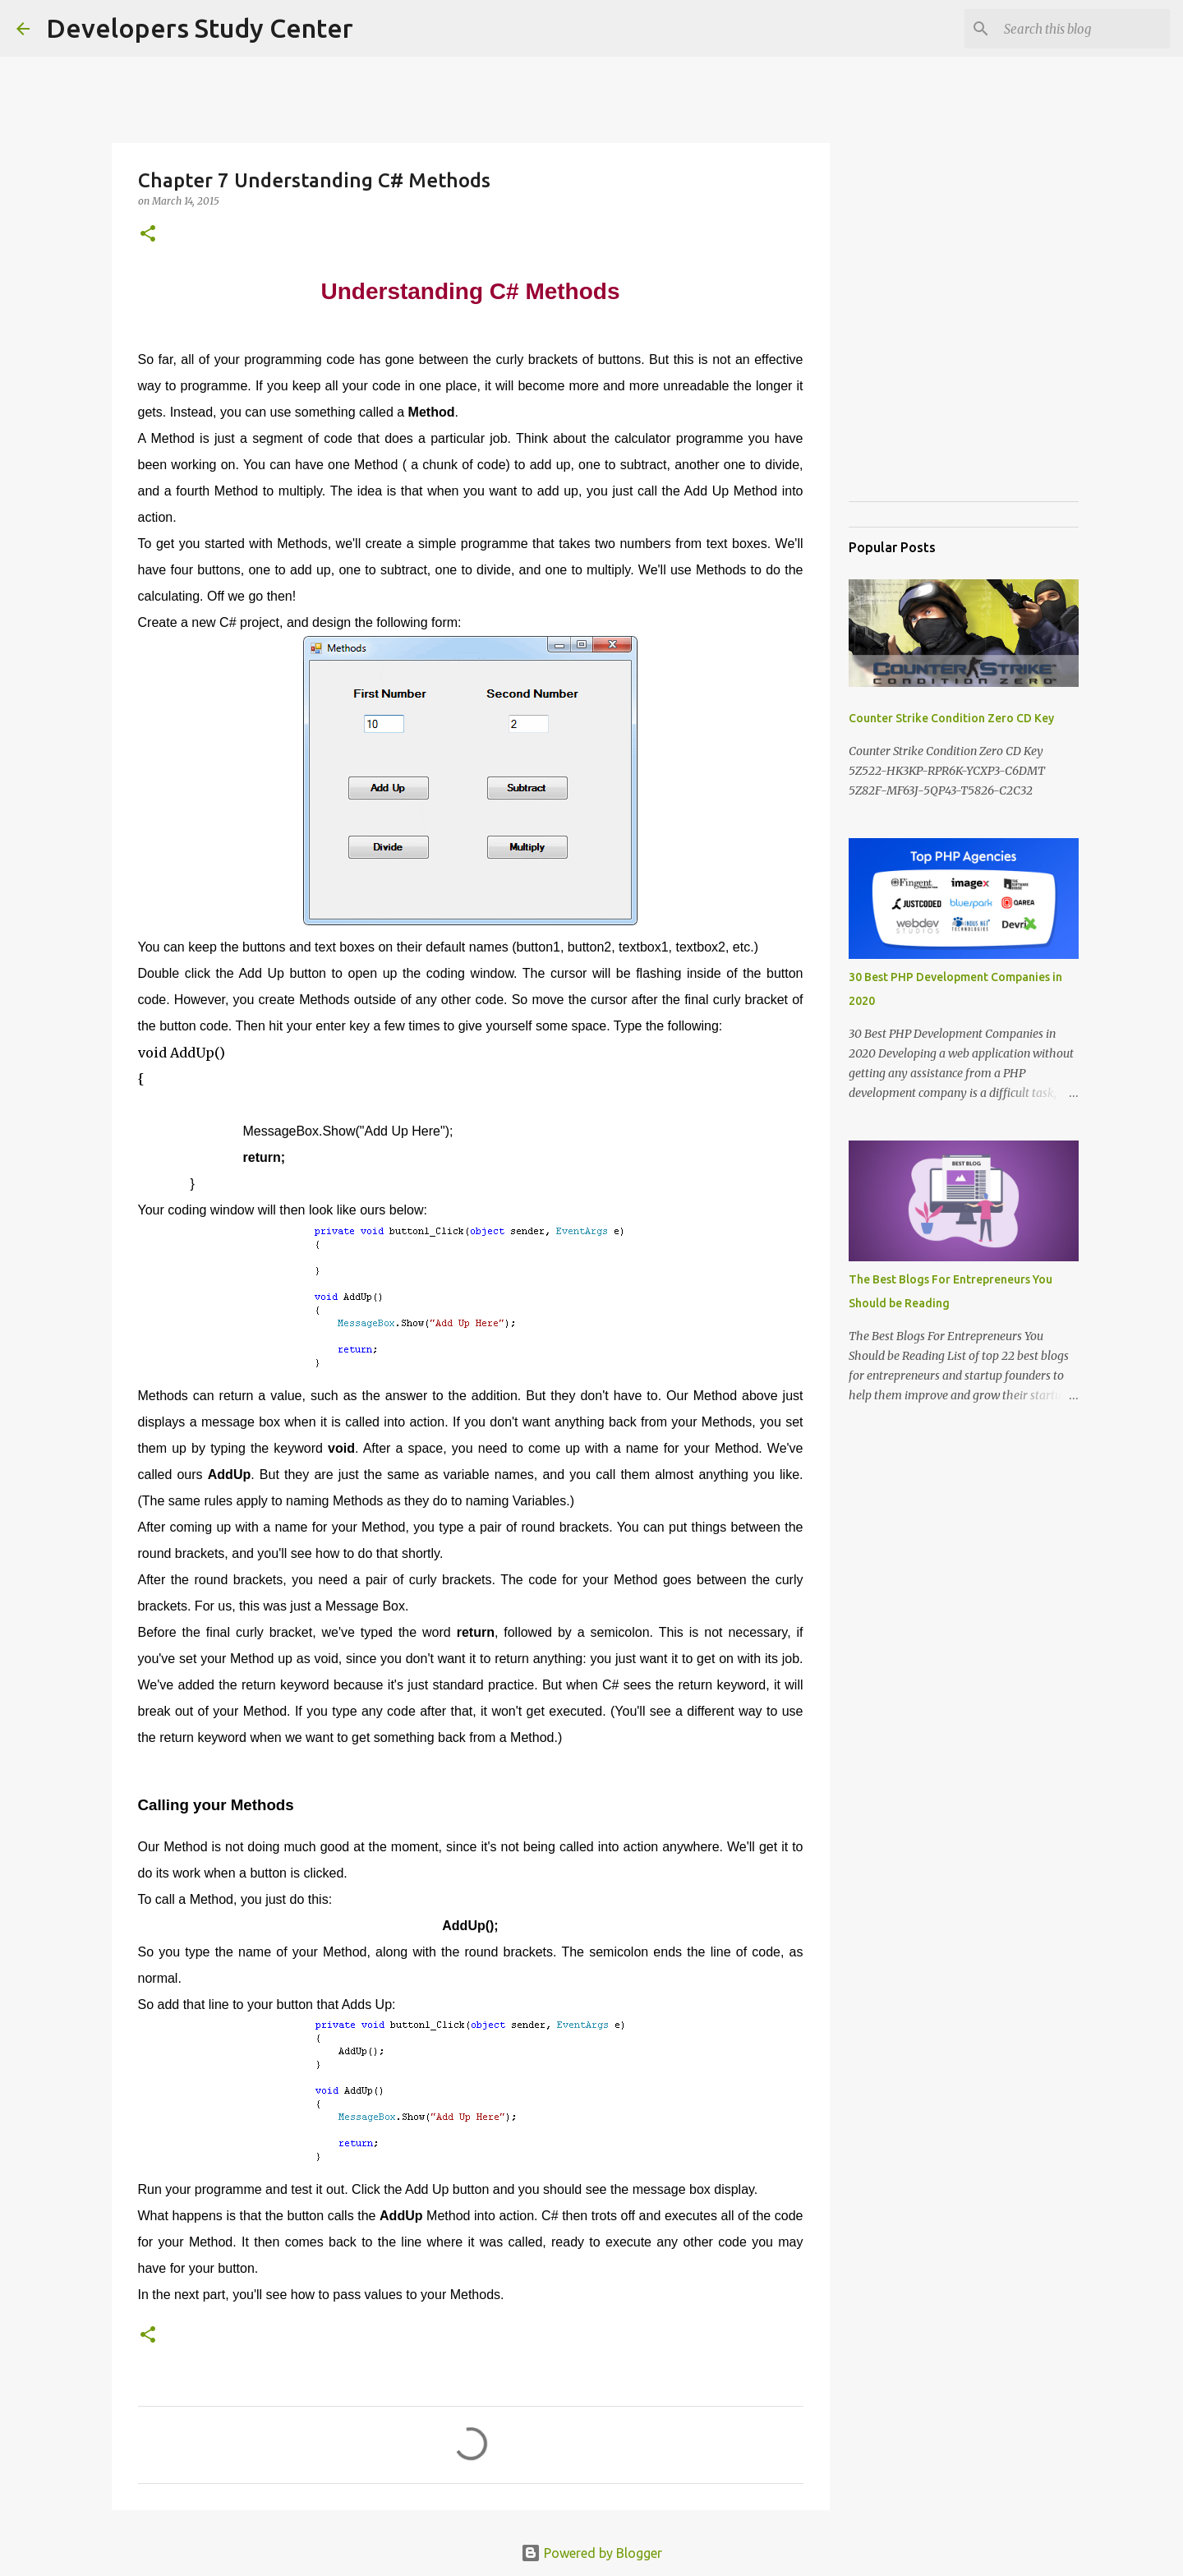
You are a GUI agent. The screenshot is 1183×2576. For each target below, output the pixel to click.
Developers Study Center (199, 28)
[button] (148, 234)
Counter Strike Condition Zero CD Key (951, 718)
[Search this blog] (1083, 28)
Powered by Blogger (591, 2553)
